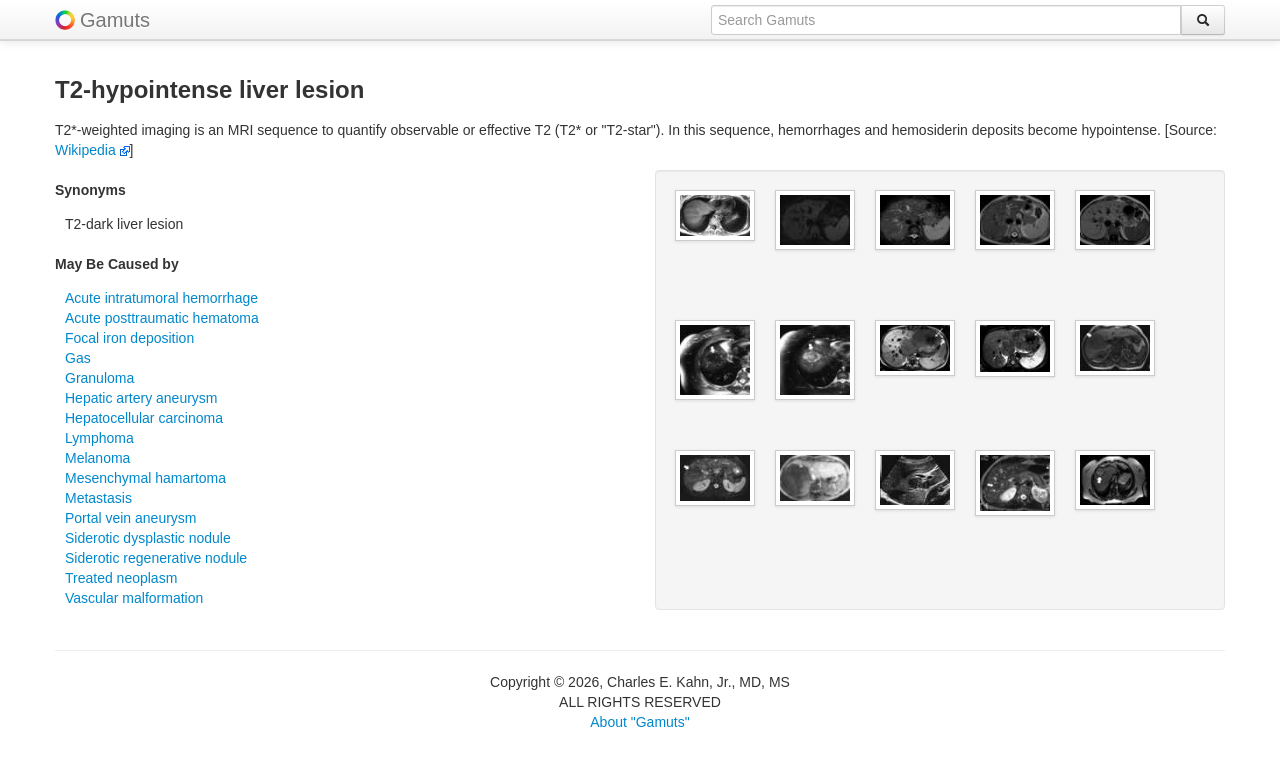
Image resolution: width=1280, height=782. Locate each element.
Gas (78, 358)
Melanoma (97, 458)
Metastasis (98, 498)
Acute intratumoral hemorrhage (161, 298)
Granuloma (99, 378)
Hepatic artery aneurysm (141, 398)
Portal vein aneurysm (131, 518)
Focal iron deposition (129, 338)
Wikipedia (92, 150)
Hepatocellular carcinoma (144, 418)
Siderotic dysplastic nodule (148, 538)
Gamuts (115, 20)
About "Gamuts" (639, 722)
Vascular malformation (134, 598)
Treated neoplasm (121, 578)
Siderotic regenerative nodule (156, 558)
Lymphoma (99, 438)
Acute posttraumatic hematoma (162, 318)
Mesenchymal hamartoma (145, 478)
